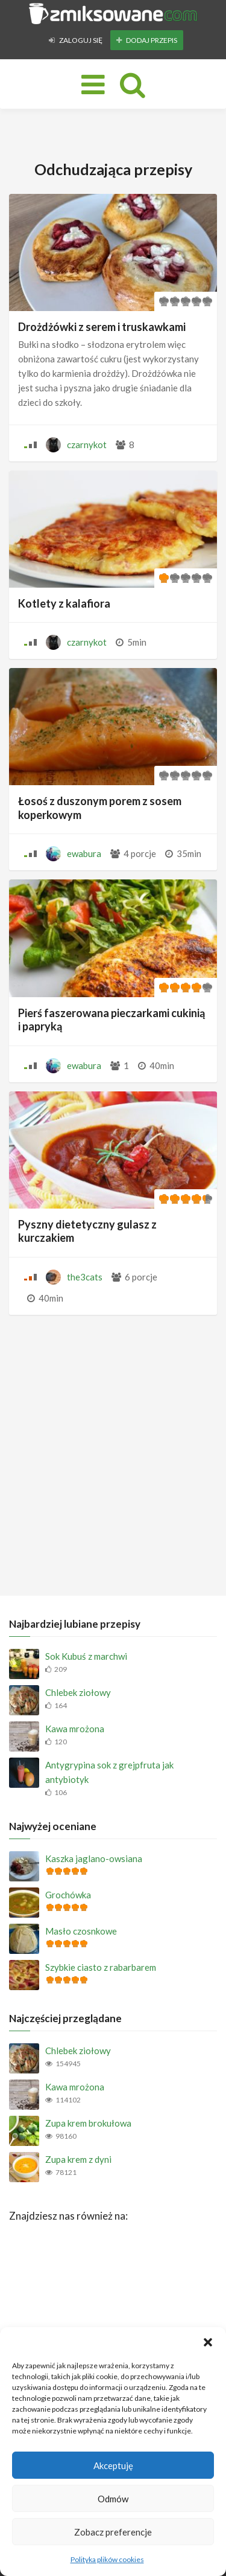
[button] (208, 2342)
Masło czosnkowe (81, 1931)
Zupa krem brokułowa (88, 2123)
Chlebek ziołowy (78, 1692)
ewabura (84, 853)
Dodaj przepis (146, 40)
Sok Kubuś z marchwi (86, 1656)
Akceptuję (113, 2465)
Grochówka (68, 1894)
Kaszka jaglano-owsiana (93, 1858)
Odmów (113, 2498)
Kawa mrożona (74, 1728)
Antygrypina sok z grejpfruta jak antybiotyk (109, 1772)
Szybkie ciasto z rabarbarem (100, 1967)
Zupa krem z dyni (78, 2159)
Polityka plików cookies (107, 2559)
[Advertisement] (113, 1452)
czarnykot (87, 444)
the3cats (84, 1276)
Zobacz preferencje (113, 2531)
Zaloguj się (75, 40)
